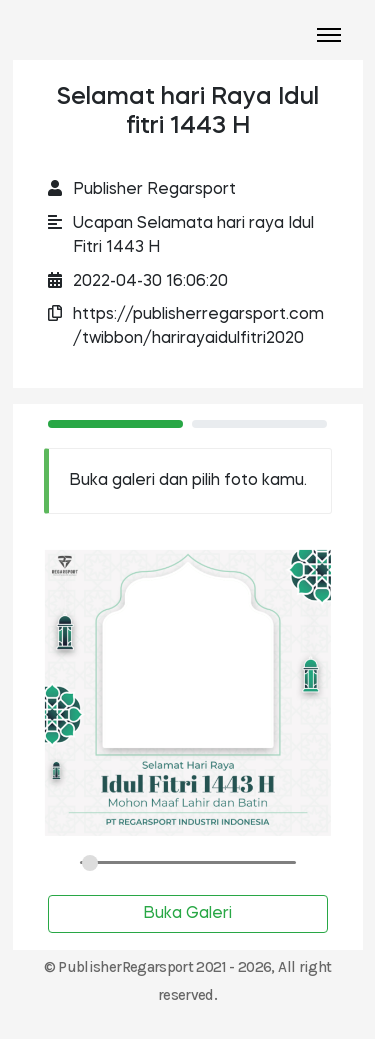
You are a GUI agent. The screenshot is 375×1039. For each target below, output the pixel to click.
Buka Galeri (187, 914)
